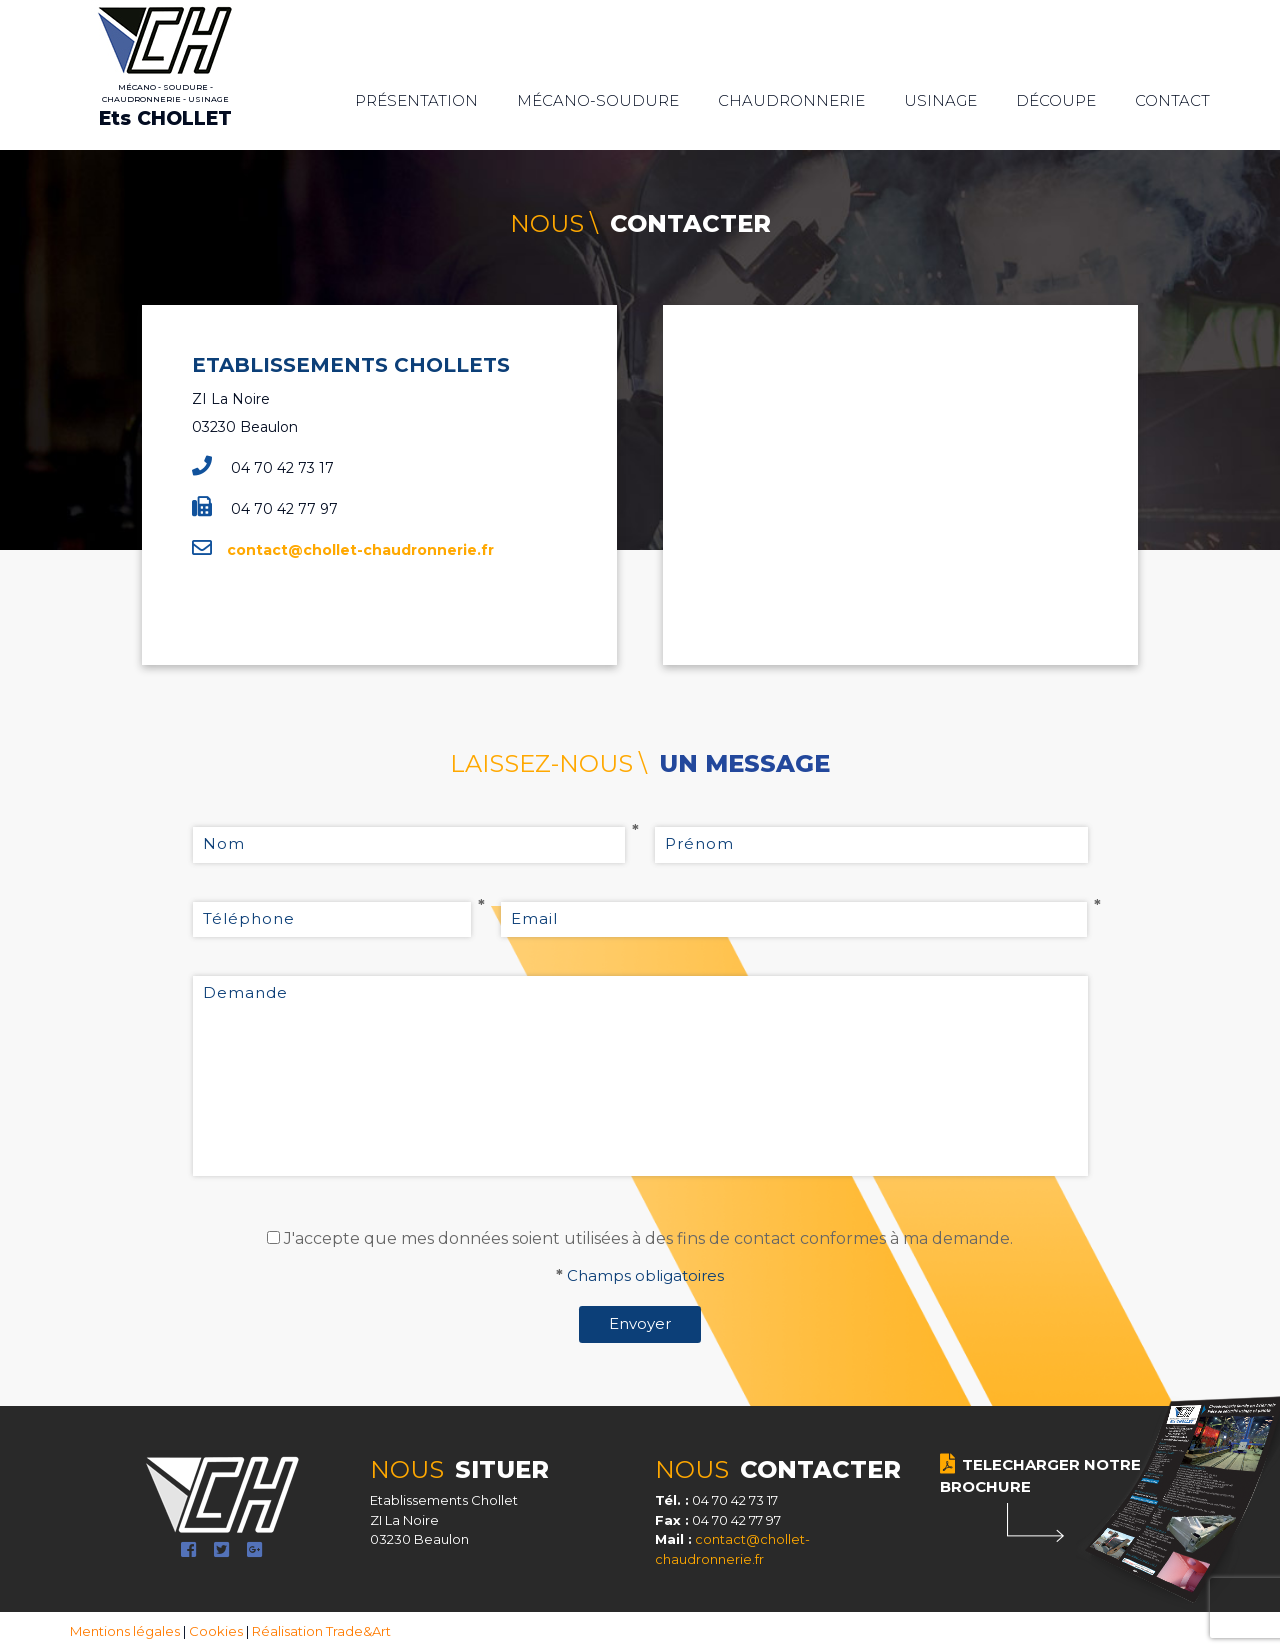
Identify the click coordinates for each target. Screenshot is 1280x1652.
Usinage (940, 100)
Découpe (1056, 100)
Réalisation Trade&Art (321, 1631)
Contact (1172, 100)
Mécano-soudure (598, 100)
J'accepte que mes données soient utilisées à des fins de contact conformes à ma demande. (648, 1238)
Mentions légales (125, 1631)
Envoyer (640, 1323)
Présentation (416, 100)
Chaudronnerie (791, 100)
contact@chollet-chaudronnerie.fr (360, 550)
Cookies (216, 1631)
